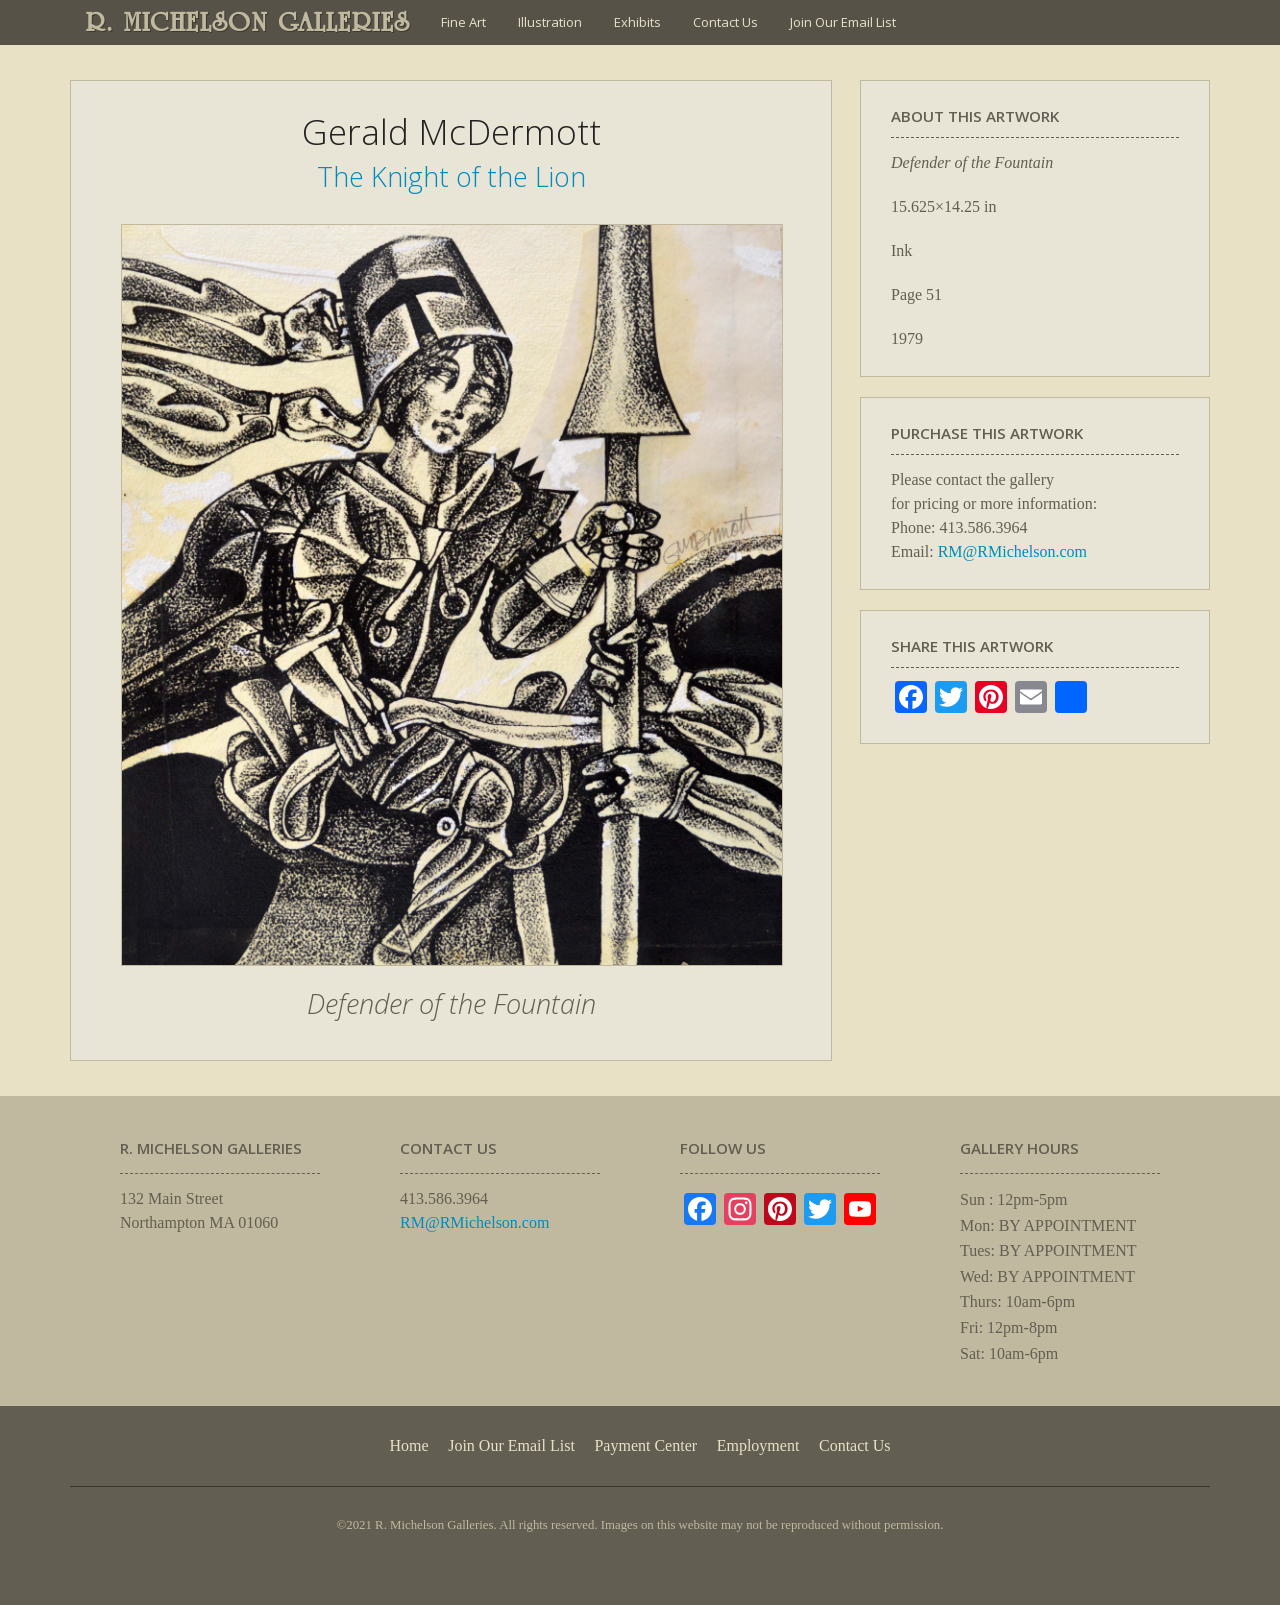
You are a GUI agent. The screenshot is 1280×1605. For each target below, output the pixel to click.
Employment (758, 1445)
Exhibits (637, 22)
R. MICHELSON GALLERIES (248, 22)
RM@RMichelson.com (1012, 551)
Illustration (550, 22)
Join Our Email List (843, 22)
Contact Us (725, 22)
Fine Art (463, 22)
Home (408, 1445)
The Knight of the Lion (451, 176)
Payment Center (645, 1445)
